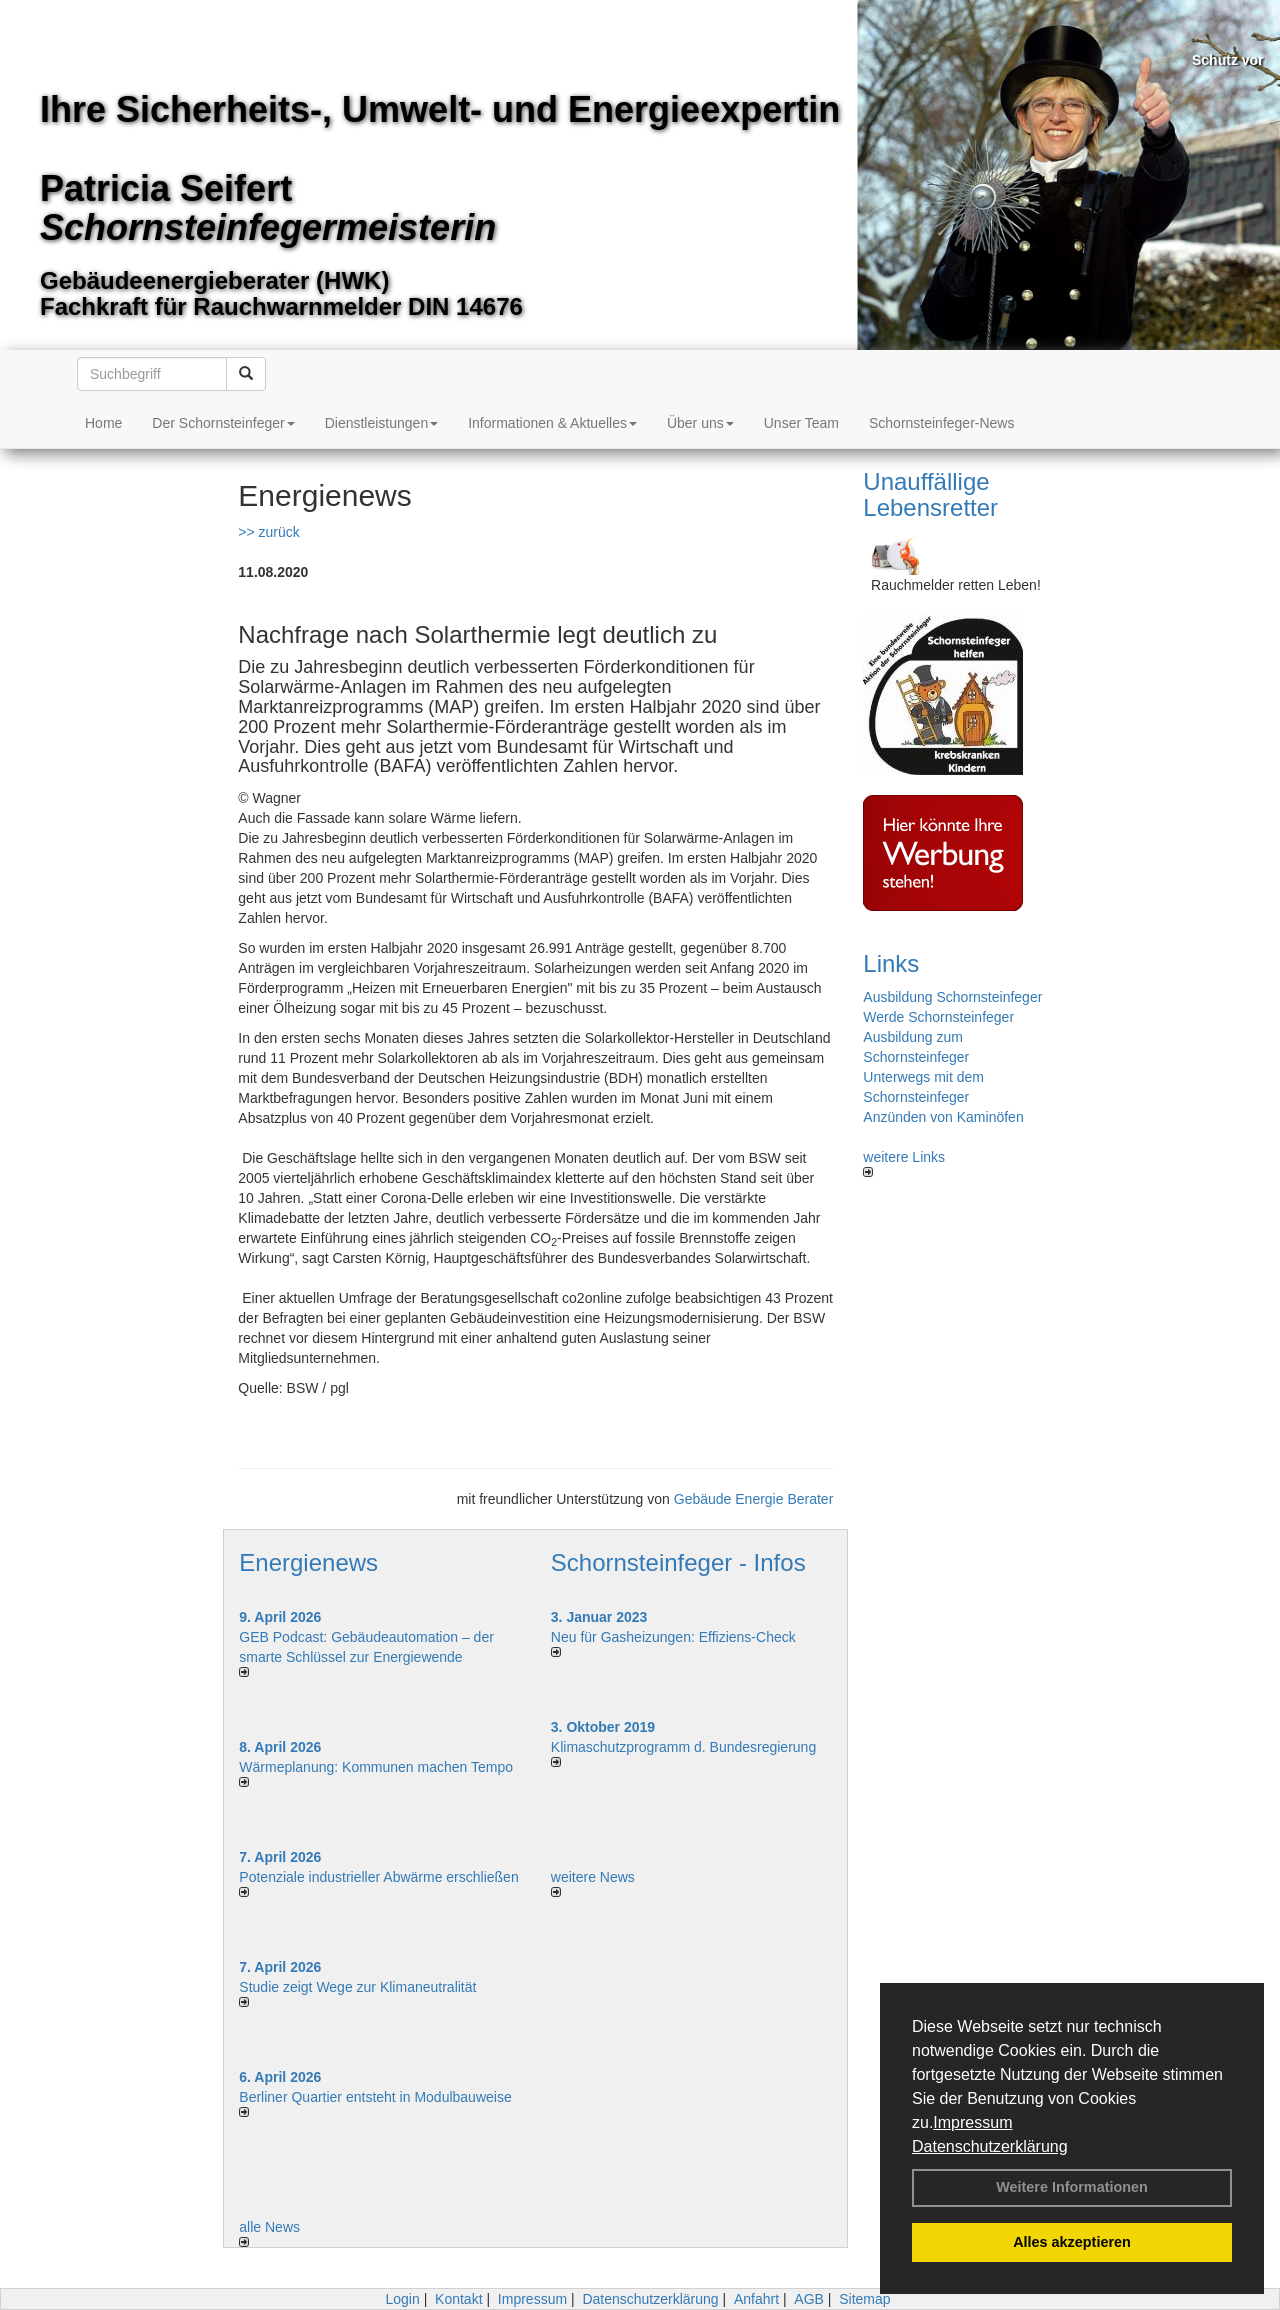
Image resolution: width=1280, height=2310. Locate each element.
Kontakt (458, 2299)
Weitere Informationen (1072, 2187)
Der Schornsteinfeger (223, 423)
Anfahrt (756, 2299)
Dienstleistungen (382, 423)
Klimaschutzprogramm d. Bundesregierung (683, 1747)
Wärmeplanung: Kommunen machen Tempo (376, 1767)
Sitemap (864, 2299)
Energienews (308, 1562)
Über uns (700, 423)
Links (891, 963)
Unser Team (801, 423)
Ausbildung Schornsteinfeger (952, 997)
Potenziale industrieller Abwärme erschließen (378, 1877)
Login (402, 2299)
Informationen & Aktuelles (552, 423)
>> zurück (268, 532)
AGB (809, 2299)
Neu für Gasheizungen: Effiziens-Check (673, 1637)
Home (103, 423)
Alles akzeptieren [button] (1072, 2242)
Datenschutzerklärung (990, 2146)
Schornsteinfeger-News (942, 423)
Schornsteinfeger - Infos (678, 1562)
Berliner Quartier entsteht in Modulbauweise (375, 2097)
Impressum (972, 2122)
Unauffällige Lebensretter (930, 494)
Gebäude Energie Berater (754, 1499)
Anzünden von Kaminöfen (943, 1117)
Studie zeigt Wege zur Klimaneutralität (357, 1987)
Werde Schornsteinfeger (938, 1017)
